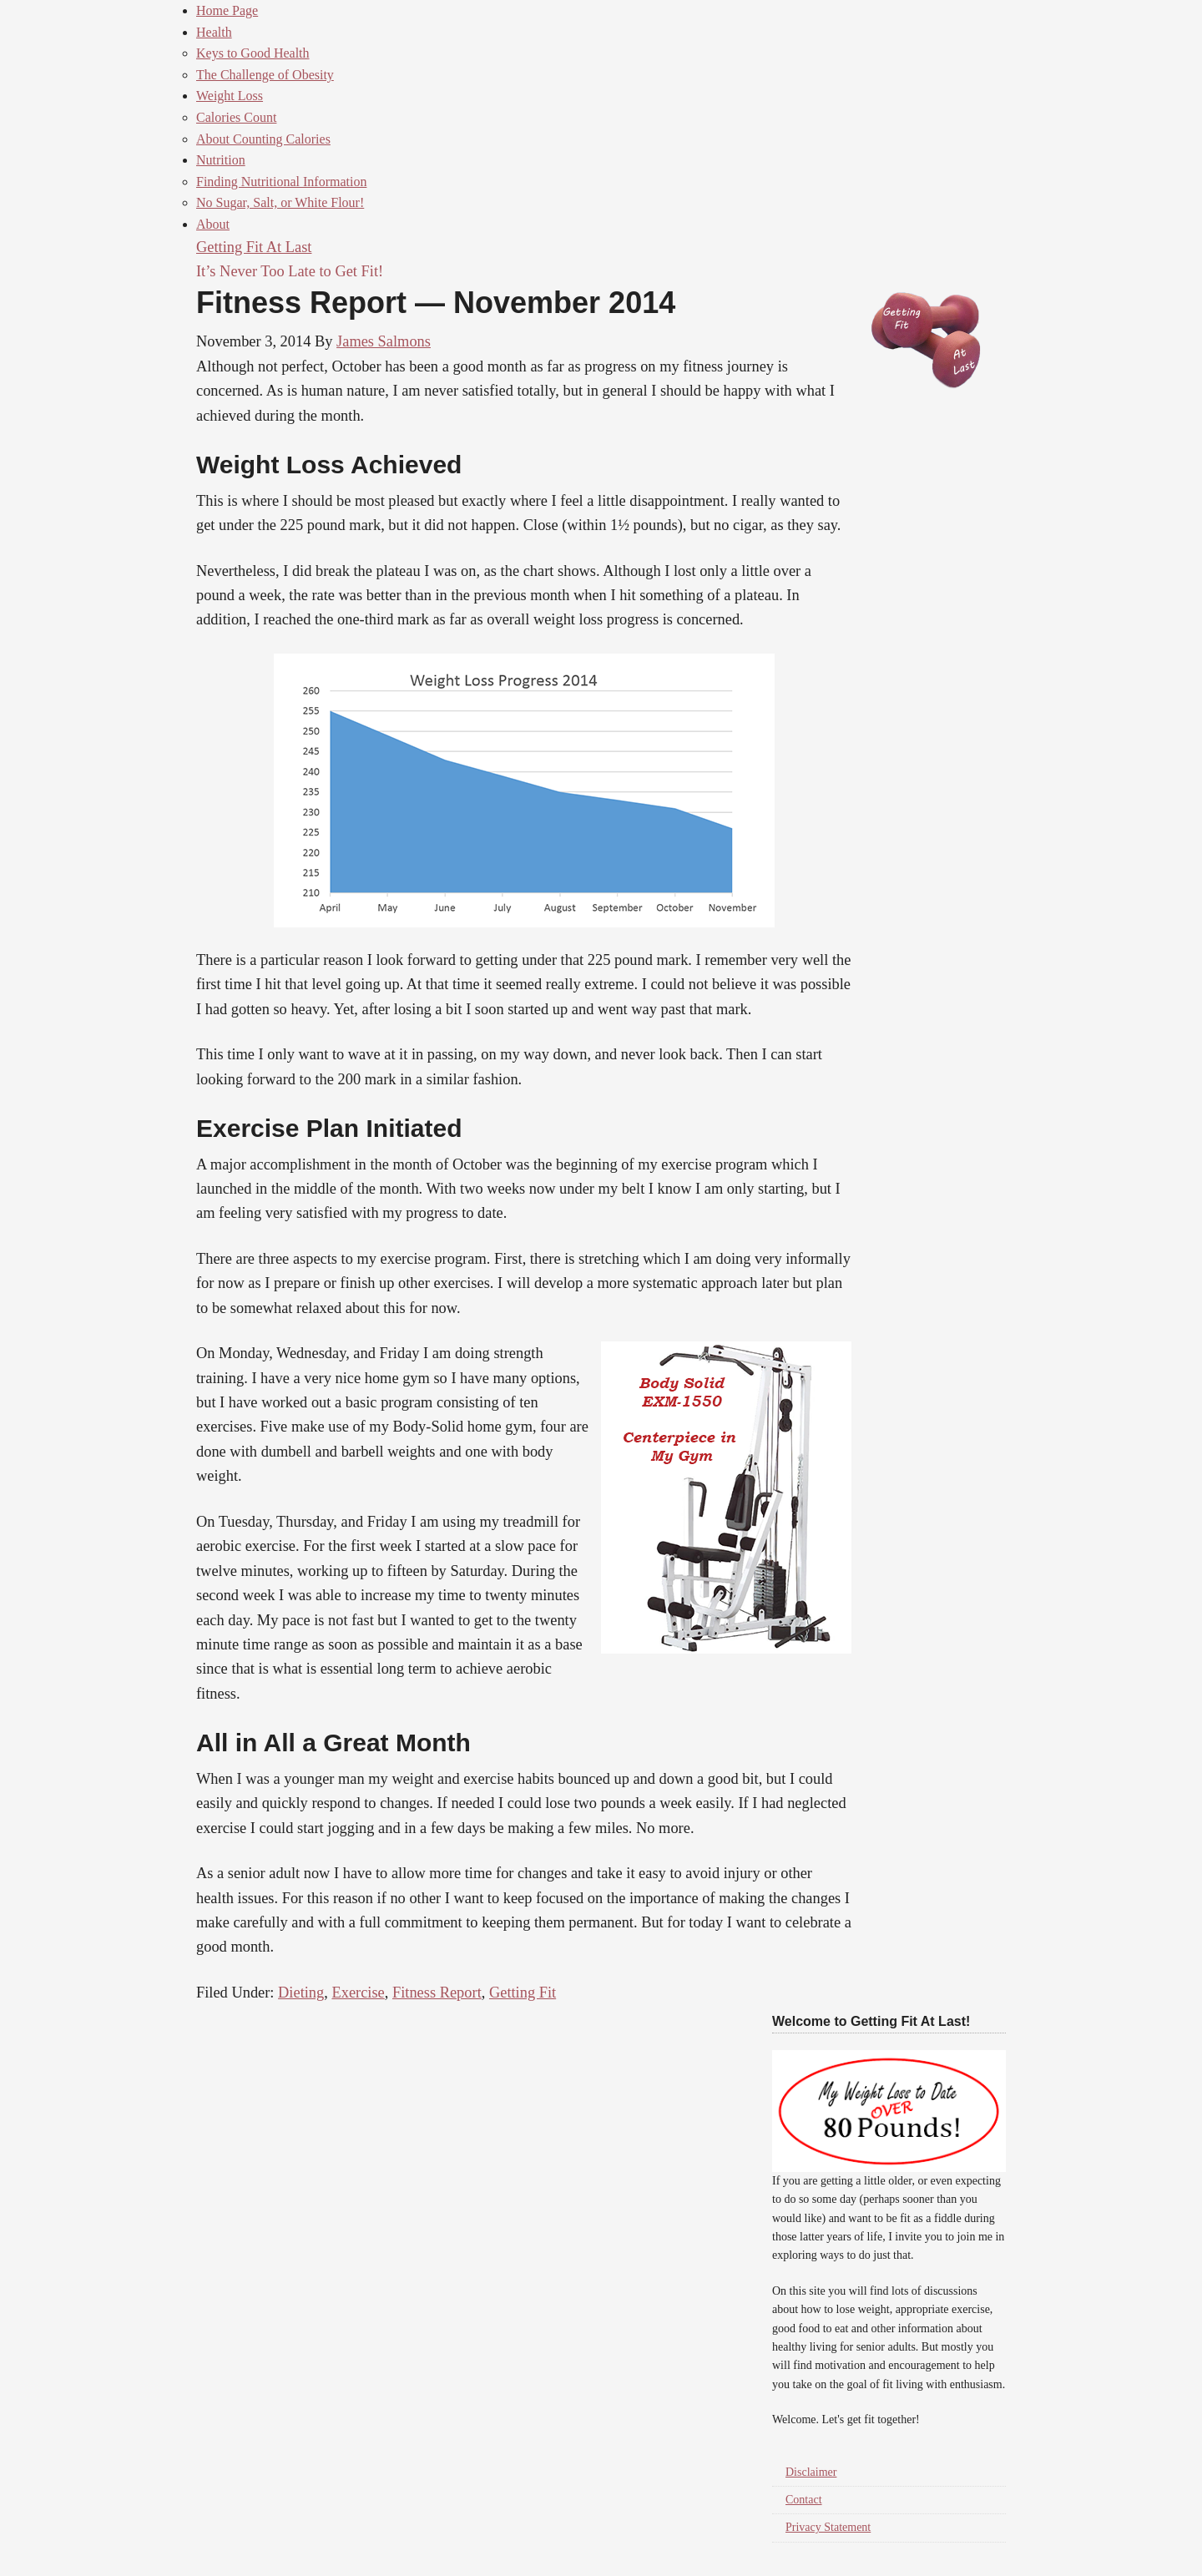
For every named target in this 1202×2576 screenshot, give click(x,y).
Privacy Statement (828, 2527)
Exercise (357, 1992)
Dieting (301, 1992)
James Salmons (383, 341)
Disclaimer (810, 2472)
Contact (803, 2499)
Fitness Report (437, 1992)
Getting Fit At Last (253, 247)
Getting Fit (522, 1992)
